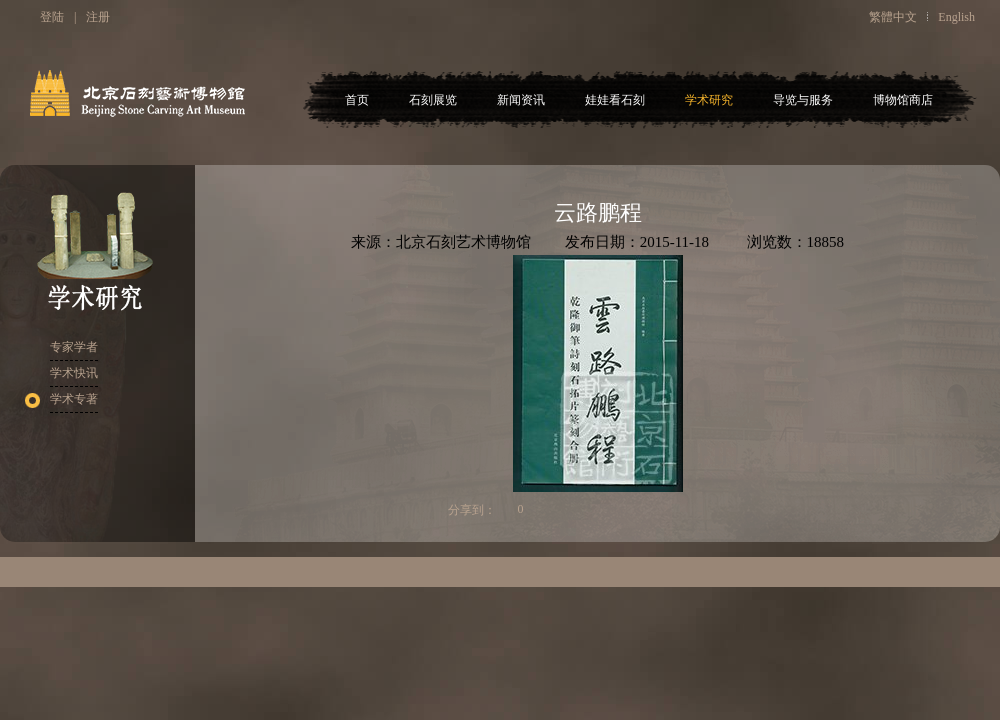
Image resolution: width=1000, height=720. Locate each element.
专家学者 (74, 347)
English (956, 17)
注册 (98, 17)
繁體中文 (893, 17)
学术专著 (74, 399)
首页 (357, 100)
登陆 (52, 17)
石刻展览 (433, 100)
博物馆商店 (903, 100)
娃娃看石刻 (615, 100)
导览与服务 (803, 100)
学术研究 (709, 100)
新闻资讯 (521, 100)
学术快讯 (74, 373)
